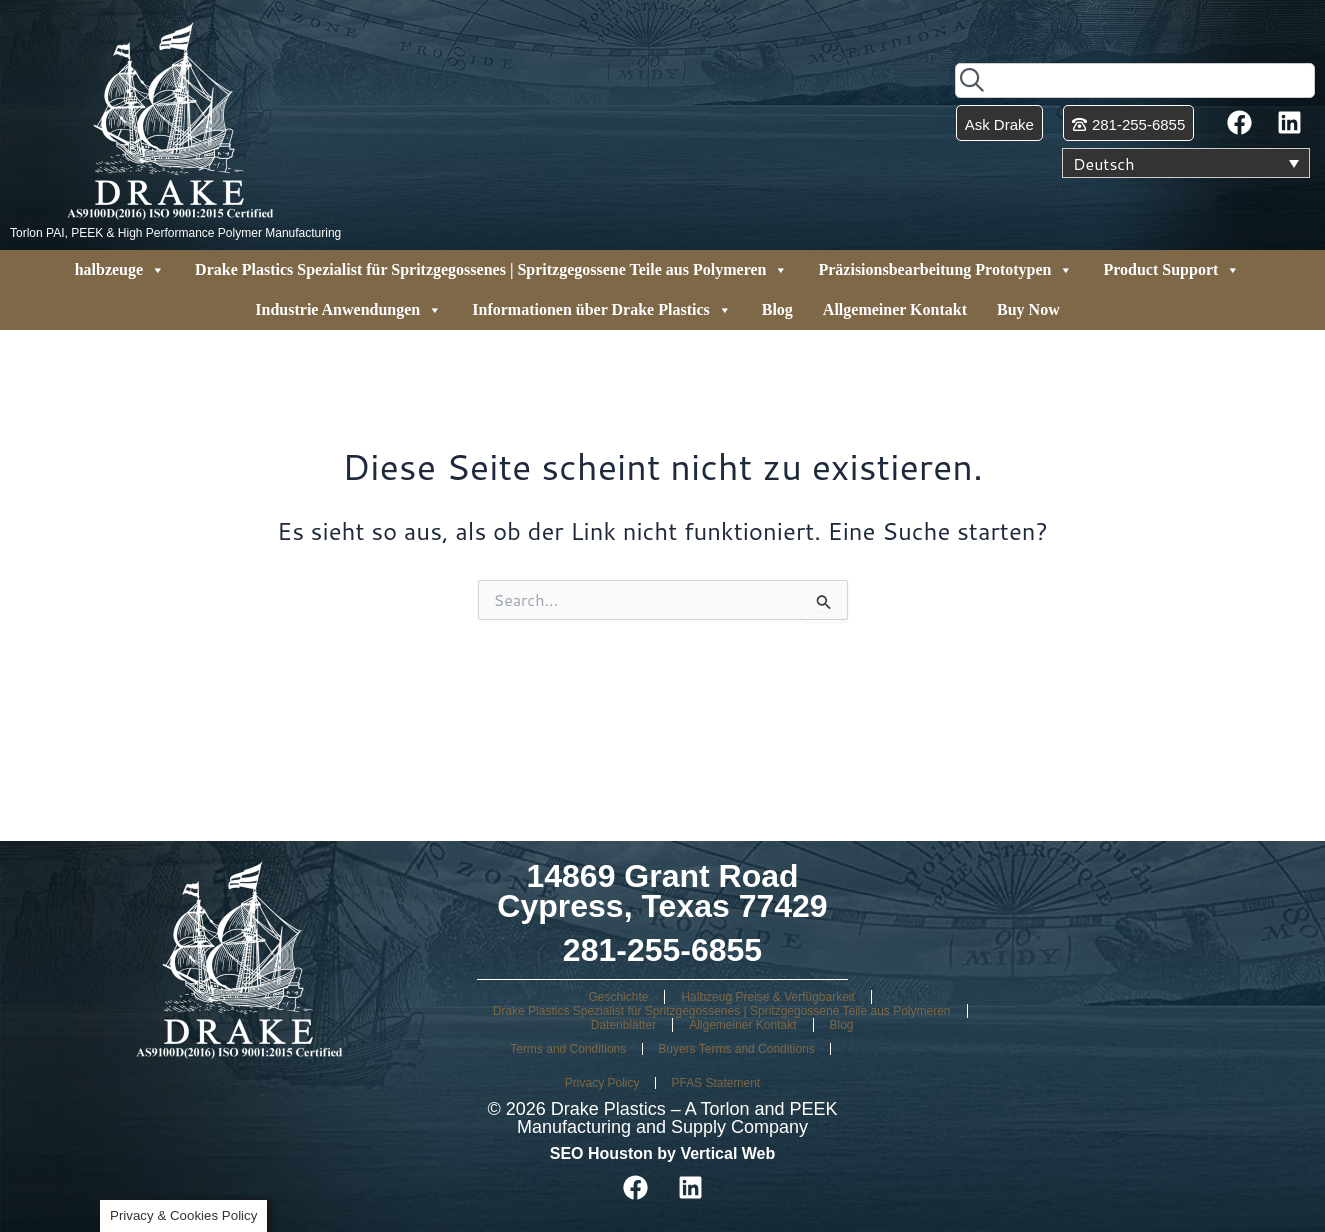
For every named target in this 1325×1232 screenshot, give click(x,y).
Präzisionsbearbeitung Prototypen (945, 270)
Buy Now (1028, 309)
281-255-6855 (662, 950)
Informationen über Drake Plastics (601, 310)
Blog (777, 309)
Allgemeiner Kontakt (895, 309)
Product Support (1171, 270)
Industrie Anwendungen (348, 310)
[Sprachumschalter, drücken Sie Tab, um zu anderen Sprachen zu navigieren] (1186, 163)
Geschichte (618, 997)
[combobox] (1135, 80)
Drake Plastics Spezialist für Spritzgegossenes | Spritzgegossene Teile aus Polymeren (491, 270)
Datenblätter (623, 1025)
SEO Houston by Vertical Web (663, 1153)
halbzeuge (120, 270)
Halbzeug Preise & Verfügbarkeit (767, 997)
